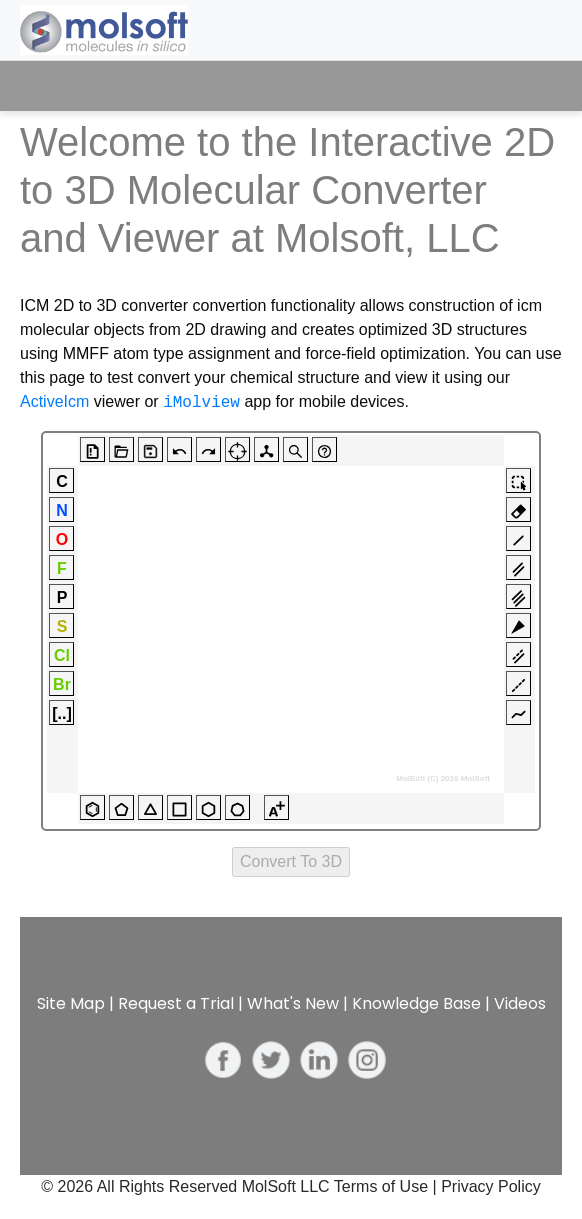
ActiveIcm (54, 402)
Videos (520, 1003)
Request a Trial (176, 1003)
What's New (293, 1003)
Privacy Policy (491, 1186)
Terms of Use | (387, 1186)
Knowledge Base (416, 1003)
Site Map (71, 1003)
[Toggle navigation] (529, 86)
